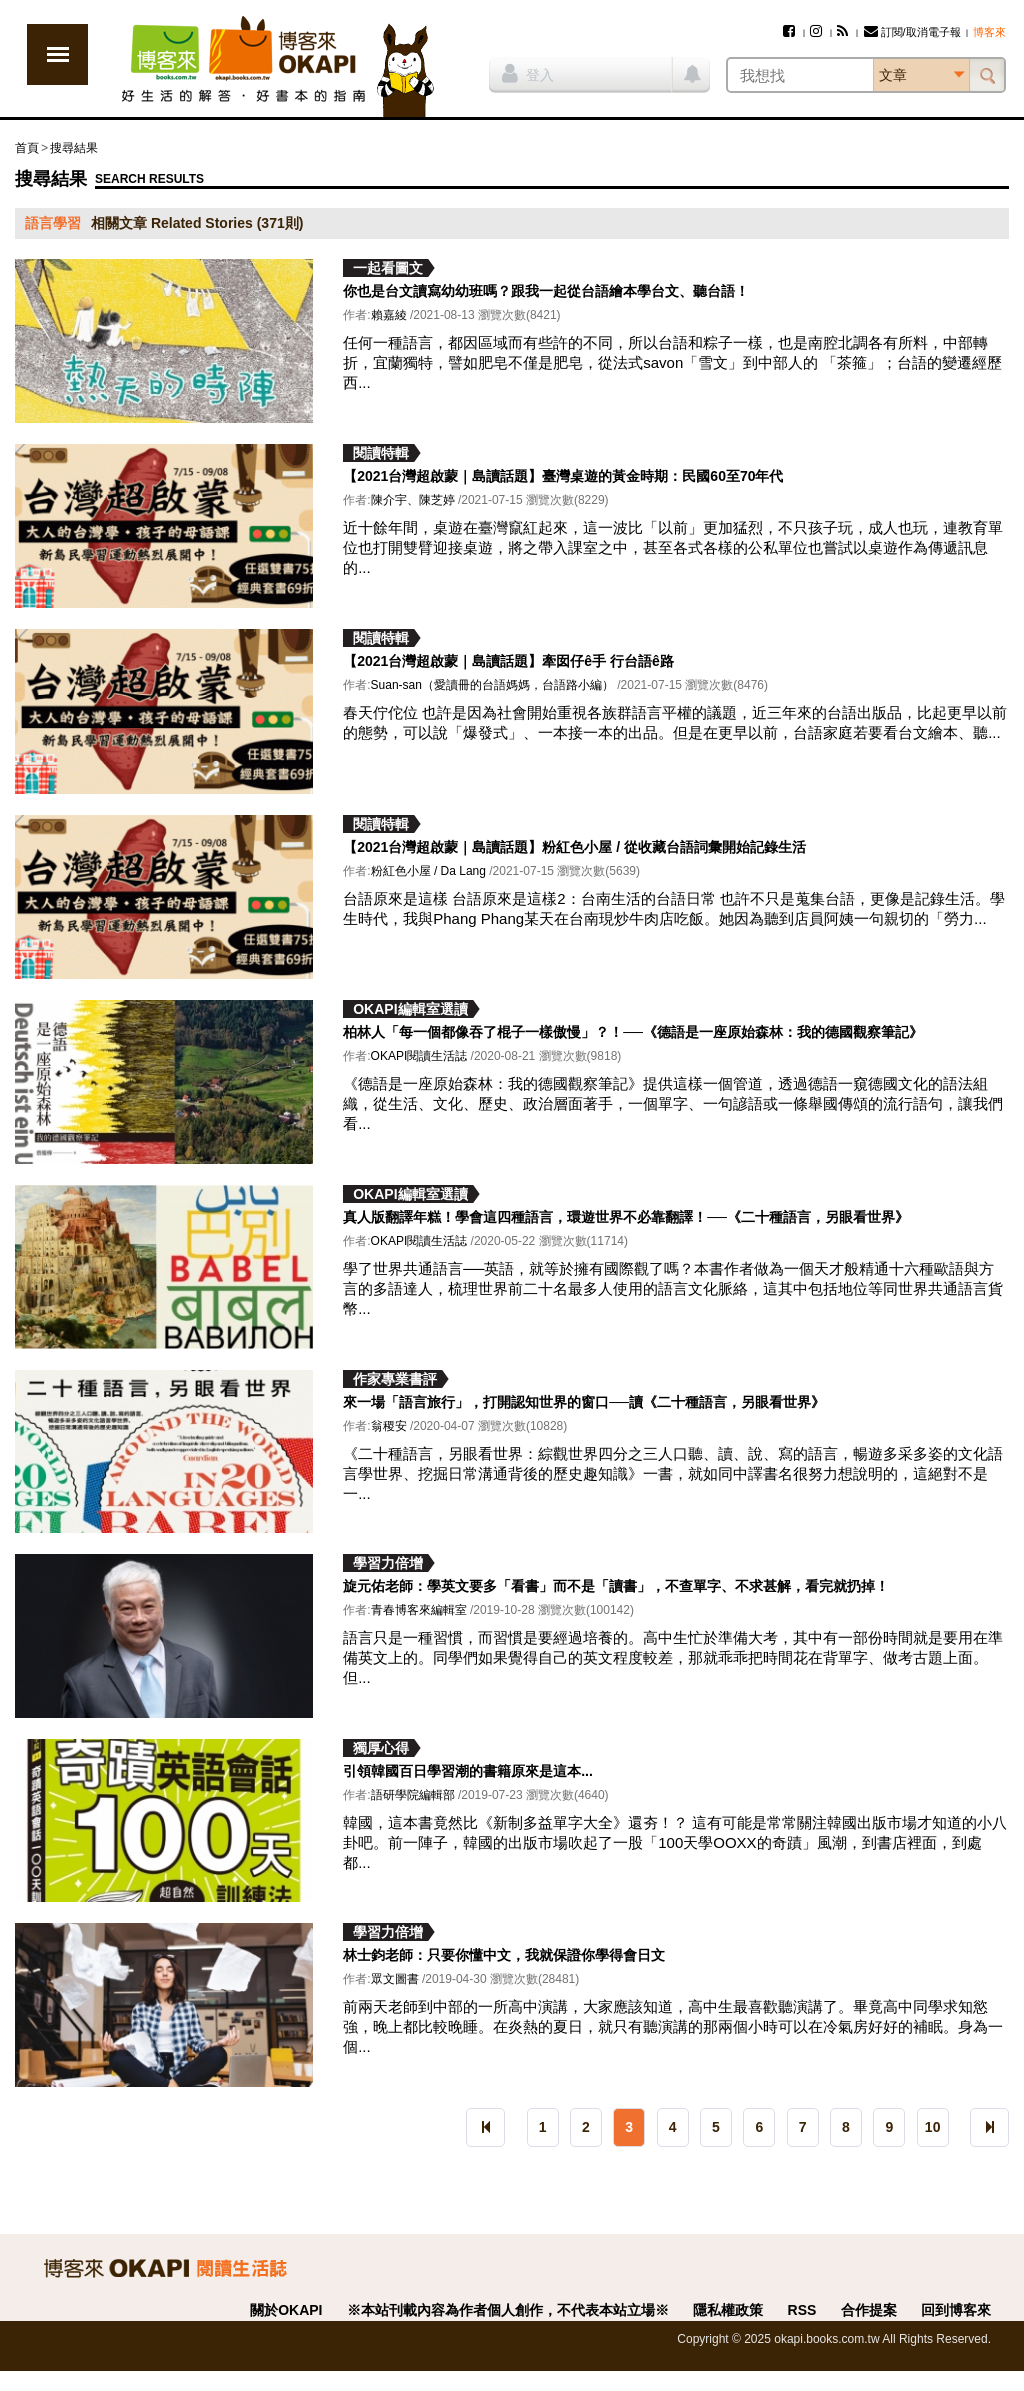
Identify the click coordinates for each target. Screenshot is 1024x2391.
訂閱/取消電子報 (912, 32)
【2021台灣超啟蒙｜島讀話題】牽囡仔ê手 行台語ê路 (508, 661)
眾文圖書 (395, 1979)
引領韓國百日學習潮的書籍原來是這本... (468, 1771)
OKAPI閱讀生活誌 (419, 1056)
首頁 (27, 148)
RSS (802, 2310)
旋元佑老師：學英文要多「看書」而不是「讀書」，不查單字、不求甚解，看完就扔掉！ (616, 1586)
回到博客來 (956, 2310)
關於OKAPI (286, 2310)
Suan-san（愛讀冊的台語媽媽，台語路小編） (492, 685)
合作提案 (869, 2310)
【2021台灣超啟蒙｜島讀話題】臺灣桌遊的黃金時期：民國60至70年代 (563, 476)
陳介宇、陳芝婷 (413, 500)
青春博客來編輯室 (419, 1610)
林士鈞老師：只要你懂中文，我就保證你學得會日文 (504, 1955)
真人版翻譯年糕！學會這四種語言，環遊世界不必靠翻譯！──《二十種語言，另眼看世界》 (626, 1217)
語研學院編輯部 (413, 1795)
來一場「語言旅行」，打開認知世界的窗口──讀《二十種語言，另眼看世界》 (584, 1402)
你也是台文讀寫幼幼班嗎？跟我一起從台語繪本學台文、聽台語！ (546, 291)
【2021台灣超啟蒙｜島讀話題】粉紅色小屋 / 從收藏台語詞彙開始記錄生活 (574, 847)
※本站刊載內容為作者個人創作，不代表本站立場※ (508, 2310)
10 (933, 2127)
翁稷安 (389, 1426)
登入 (528, 73)
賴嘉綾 (389, 315)
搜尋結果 (74, 148)
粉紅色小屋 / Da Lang (428, 871)
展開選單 (57, 54)
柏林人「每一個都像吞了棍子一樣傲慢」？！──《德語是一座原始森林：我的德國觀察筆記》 (633, 1032)
